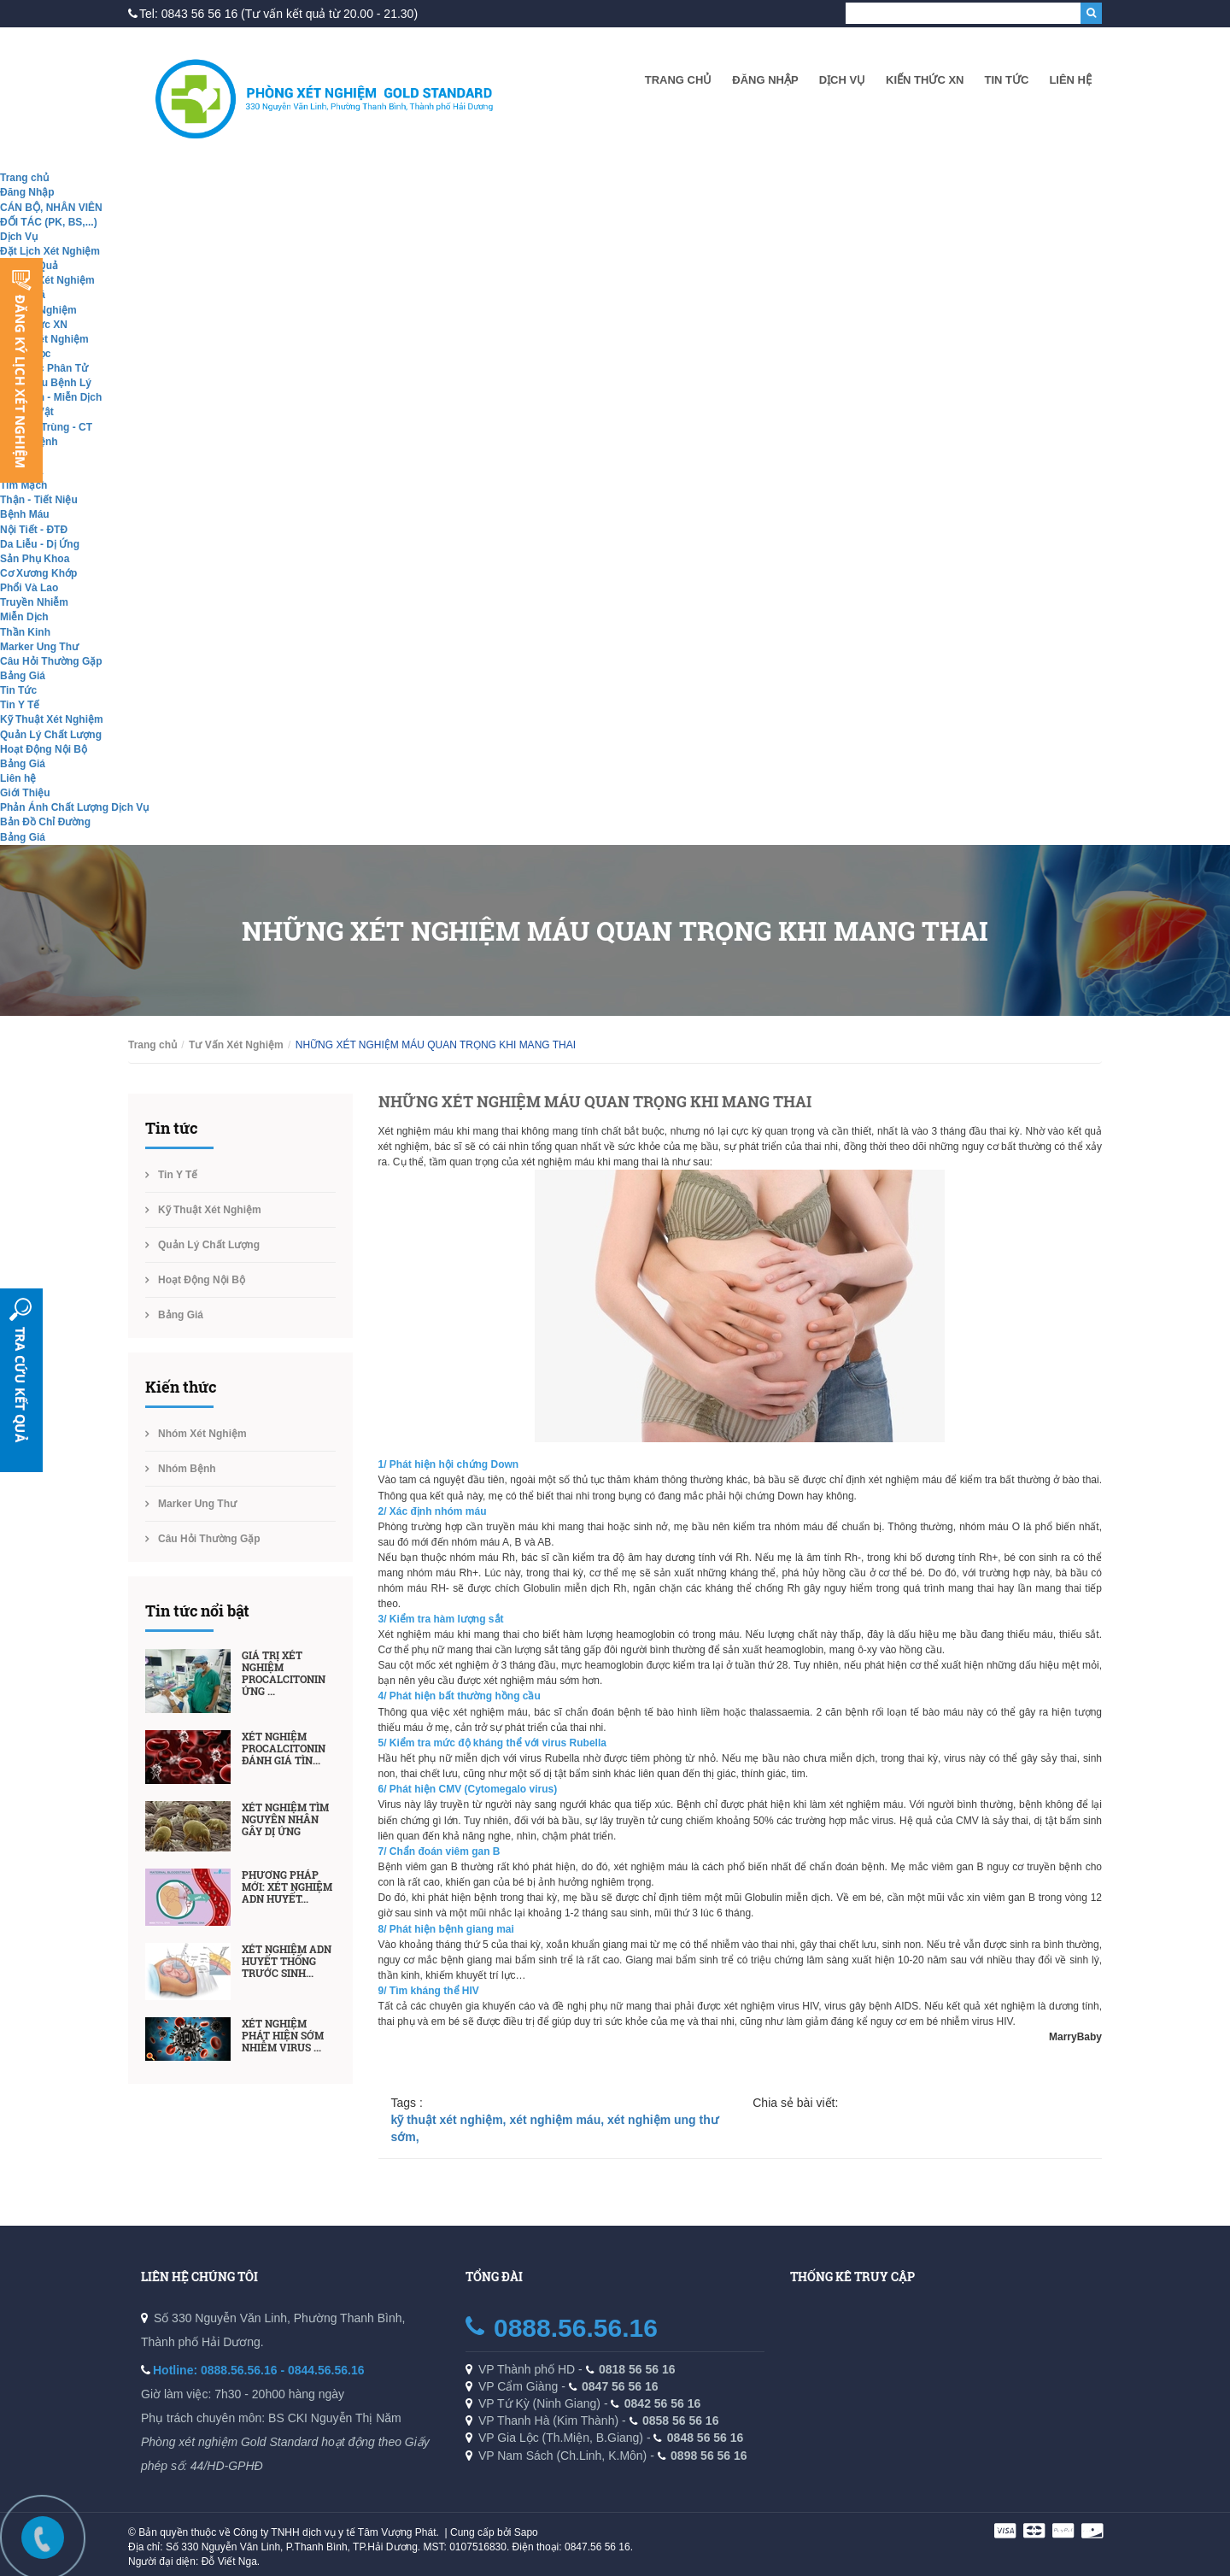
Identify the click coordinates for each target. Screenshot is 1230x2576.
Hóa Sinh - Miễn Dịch (51, 397)
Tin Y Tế (19, 705)
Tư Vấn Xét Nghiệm (47, 280)
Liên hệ (1070, 79)
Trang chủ (678, 79)
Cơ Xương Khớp (38, 573)
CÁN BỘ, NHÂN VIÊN (51, 208)
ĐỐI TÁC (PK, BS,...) (48, 222)
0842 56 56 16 (662, 2403)
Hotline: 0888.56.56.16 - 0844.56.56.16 (259, 2370)
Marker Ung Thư (39, 647)
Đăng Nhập (765, 79)
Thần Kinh (25, 632)
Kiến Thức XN (925, 79)
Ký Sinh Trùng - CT (46, 427)
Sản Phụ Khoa (34, 559)
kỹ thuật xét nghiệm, (450, 2120)
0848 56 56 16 (705, 2437)
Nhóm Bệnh (187, 1469)
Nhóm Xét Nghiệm (44, 339)
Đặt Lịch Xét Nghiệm (50, 251)
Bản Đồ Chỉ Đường (45, 822)
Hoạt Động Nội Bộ (43, 749)
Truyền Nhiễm (34, 602)
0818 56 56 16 (637, 2369)
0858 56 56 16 (680, 2420)
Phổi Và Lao (29, 588)
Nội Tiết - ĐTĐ (33, 530)
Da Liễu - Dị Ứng (39, 544)
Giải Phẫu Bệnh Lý (45, 383)
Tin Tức (1006, 79)
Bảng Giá (22, 676)
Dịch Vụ (842, 79)
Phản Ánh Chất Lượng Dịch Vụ (74, 807)
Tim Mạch (23, 485)
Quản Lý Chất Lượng (51, 735)
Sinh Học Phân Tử (44, 368)
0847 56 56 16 (620, 2386)
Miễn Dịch (24, 617)
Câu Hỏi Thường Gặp (51, 661)
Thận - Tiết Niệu (39, 500)
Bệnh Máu (25, 514)
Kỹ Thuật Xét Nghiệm (51, 719)
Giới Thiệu (25, 793)
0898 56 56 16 (709, 2455)
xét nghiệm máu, (558, 2120)
